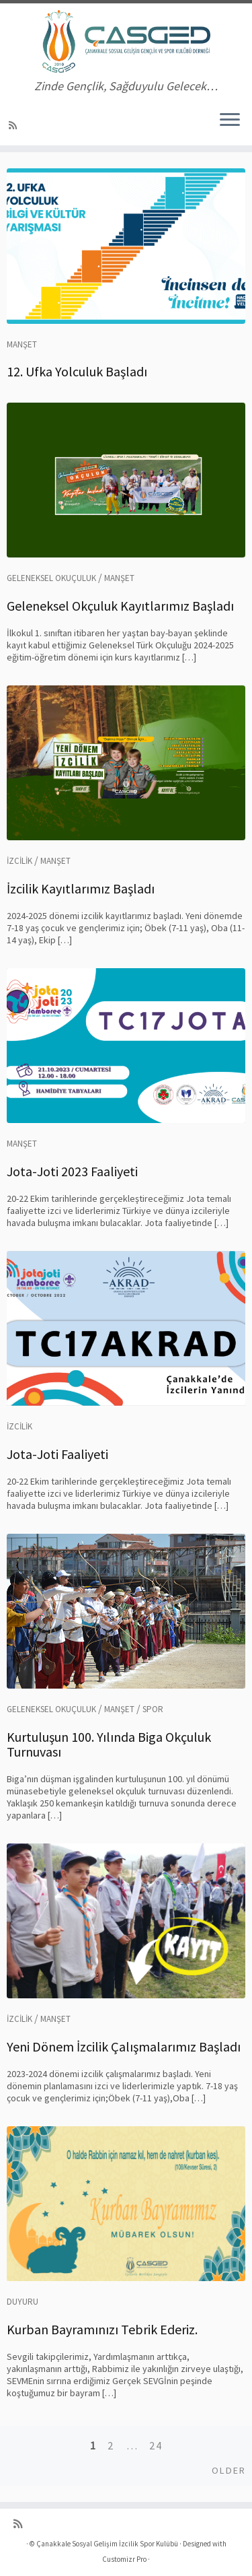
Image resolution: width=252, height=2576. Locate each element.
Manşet (22, 344)
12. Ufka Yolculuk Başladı (77, 371)
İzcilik (19, 861)
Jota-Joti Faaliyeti (57, 1454)
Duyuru (22, 2301)
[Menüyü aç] (230, 121)
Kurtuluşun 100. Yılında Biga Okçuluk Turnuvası (109, 1744)
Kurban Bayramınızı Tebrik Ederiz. (102, 2329)
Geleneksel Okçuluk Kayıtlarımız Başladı (120, 605)
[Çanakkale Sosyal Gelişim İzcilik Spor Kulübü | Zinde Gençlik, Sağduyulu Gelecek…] (126, 41)
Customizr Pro (124, 2559)
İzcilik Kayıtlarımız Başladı (81, 888)
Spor (152, 1709)
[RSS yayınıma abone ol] (15, 125)
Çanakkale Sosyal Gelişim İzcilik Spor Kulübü (107, 2543)
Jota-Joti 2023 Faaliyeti (72, 1171)
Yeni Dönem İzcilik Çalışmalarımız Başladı (124, 2046)
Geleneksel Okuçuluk (51, 578)
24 (156, 2445)
